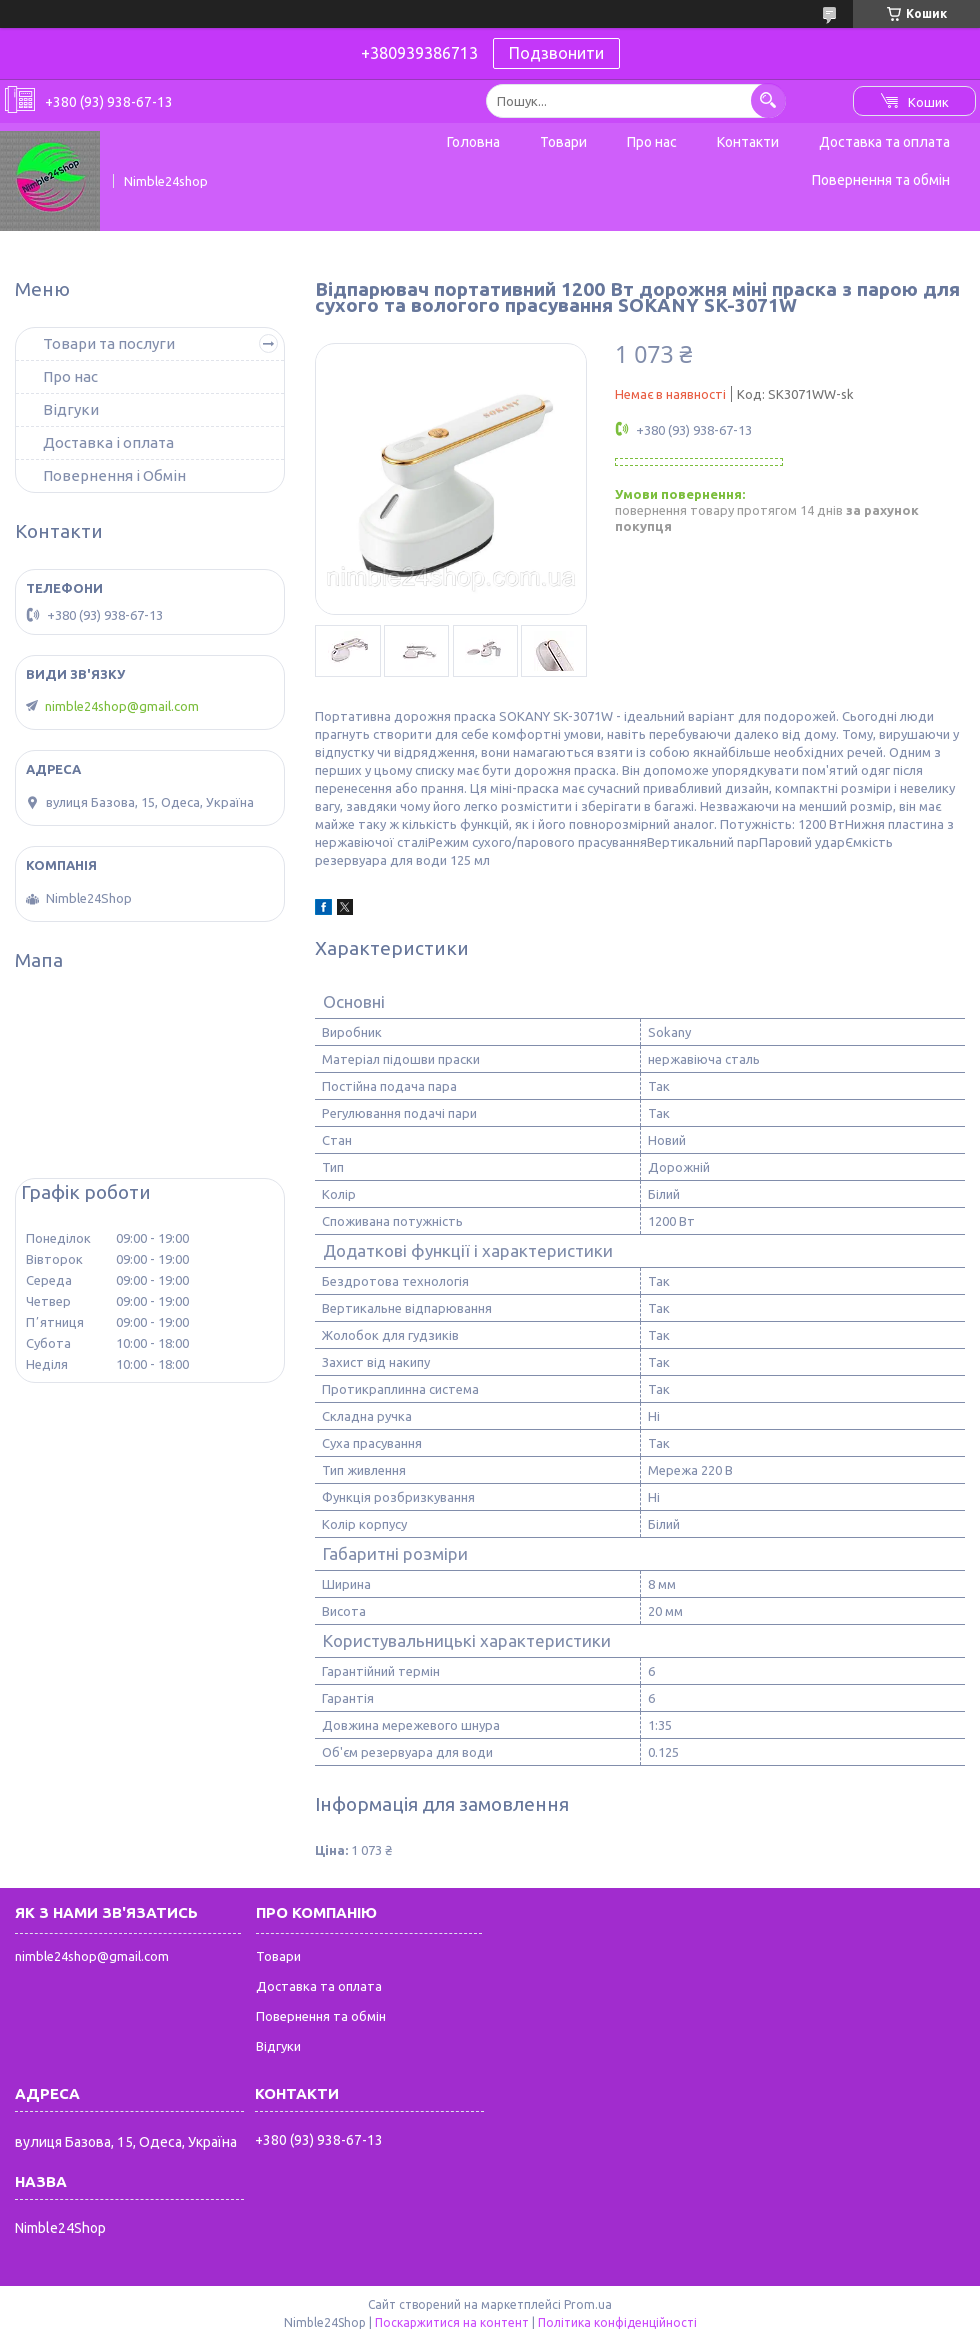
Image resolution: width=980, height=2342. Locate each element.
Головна (473, 142)
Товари (563, 142)
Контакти (748, 142)
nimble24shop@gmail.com (122, 706)
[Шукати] (768, 100)
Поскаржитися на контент (452, 2322)
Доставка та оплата (884, 142)
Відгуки (71, 409)
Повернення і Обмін (114, 475)
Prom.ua (588, 2304)
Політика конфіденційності (617, 2322)
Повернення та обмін (881, 180)
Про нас (652, 142)
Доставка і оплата (108, 442)
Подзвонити (556, 53)
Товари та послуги (109, 343)
